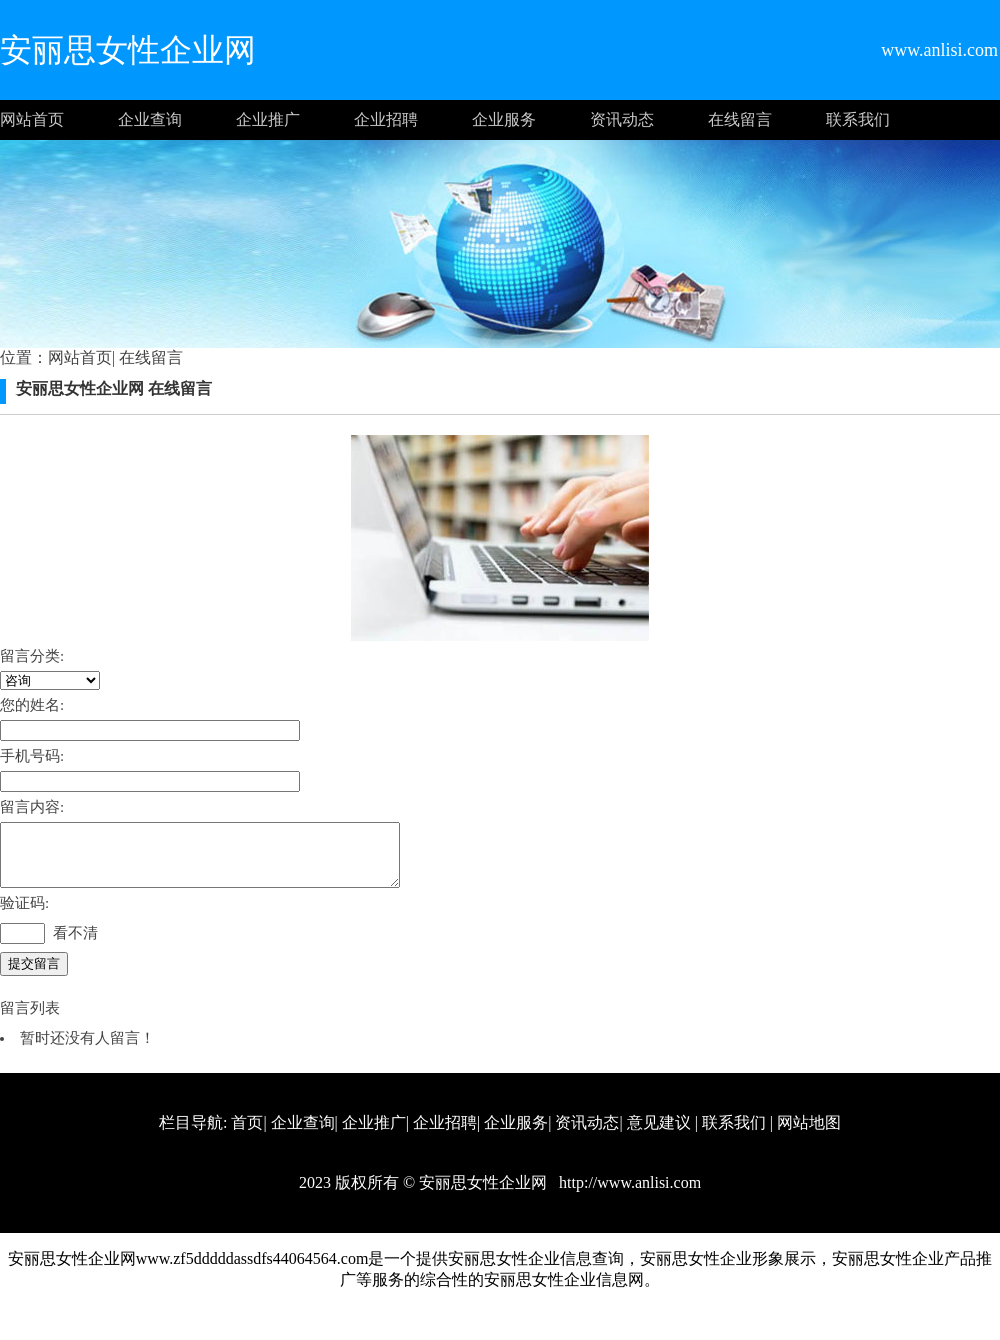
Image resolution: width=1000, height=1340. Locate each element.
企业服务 (504, 119)
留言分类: (32, 656)
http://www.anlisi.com (628, 1194)
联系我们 (858, 119)
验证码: (24, 915)
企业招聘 (386, 119)
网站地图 (809, 1134)
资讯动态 (622, 119)
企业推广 (268, 119)
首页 (247, 1134)
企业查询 (150, 119)
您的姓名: (32, 705)
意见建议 (659, 1134)
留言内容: (32, 807)
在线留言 (740, 119)
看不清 (75, 945)
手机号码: (32, 756)
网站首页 (32, 119)
